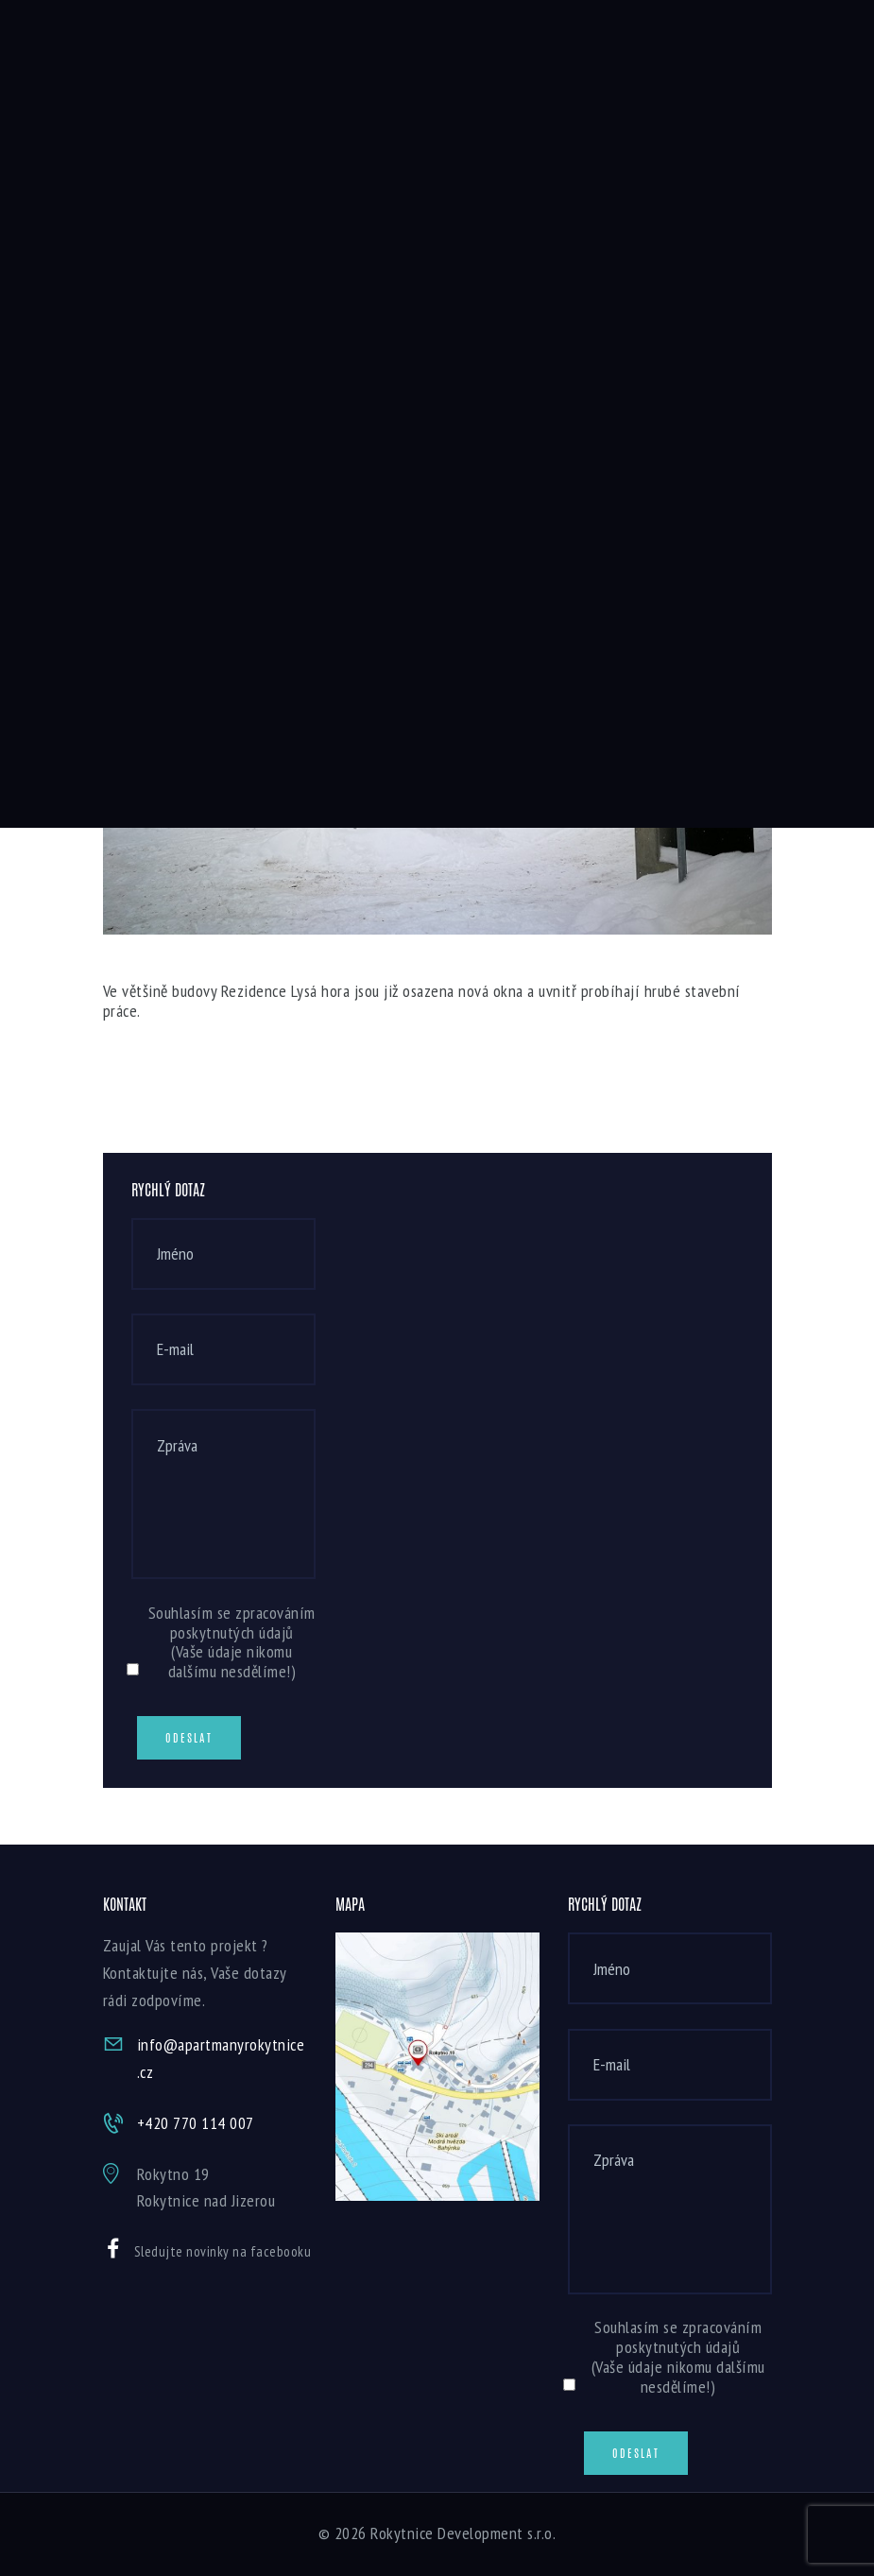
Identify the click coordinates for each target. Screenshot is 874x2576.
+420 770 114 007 (195, 2123)
